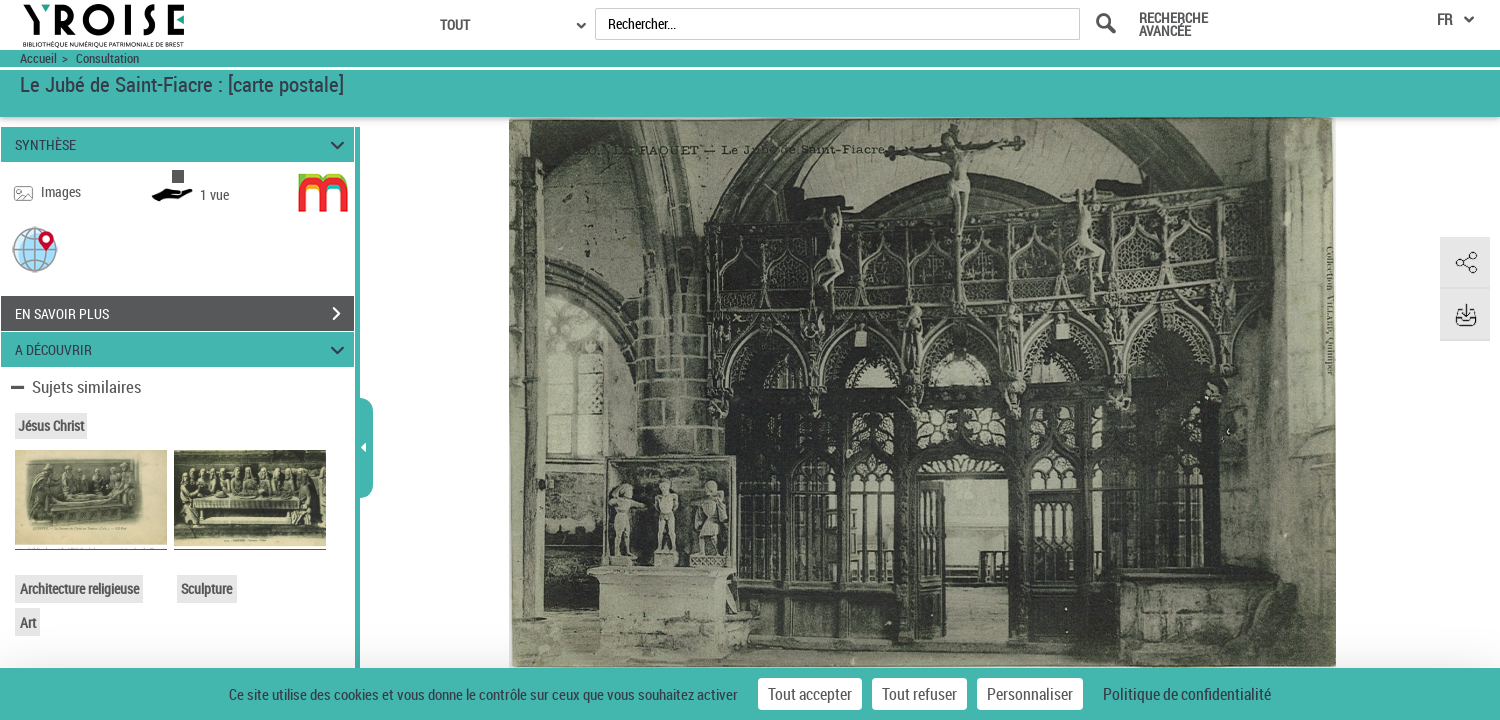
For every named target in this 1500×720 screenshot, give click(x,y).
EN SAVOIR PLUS (184, 314)
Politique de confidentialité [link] (1187, 694)
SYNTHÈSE (183, 144)
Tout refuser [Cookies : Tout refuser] (919, 694)
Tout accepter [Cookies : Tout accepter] (810, 694)
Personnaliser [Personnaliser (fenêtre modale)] (1030, 694)
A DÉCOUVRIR (183, 349)
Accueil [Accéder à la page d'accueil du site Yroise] (38, 58)
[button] (35, 248)
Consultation (107, 58)
